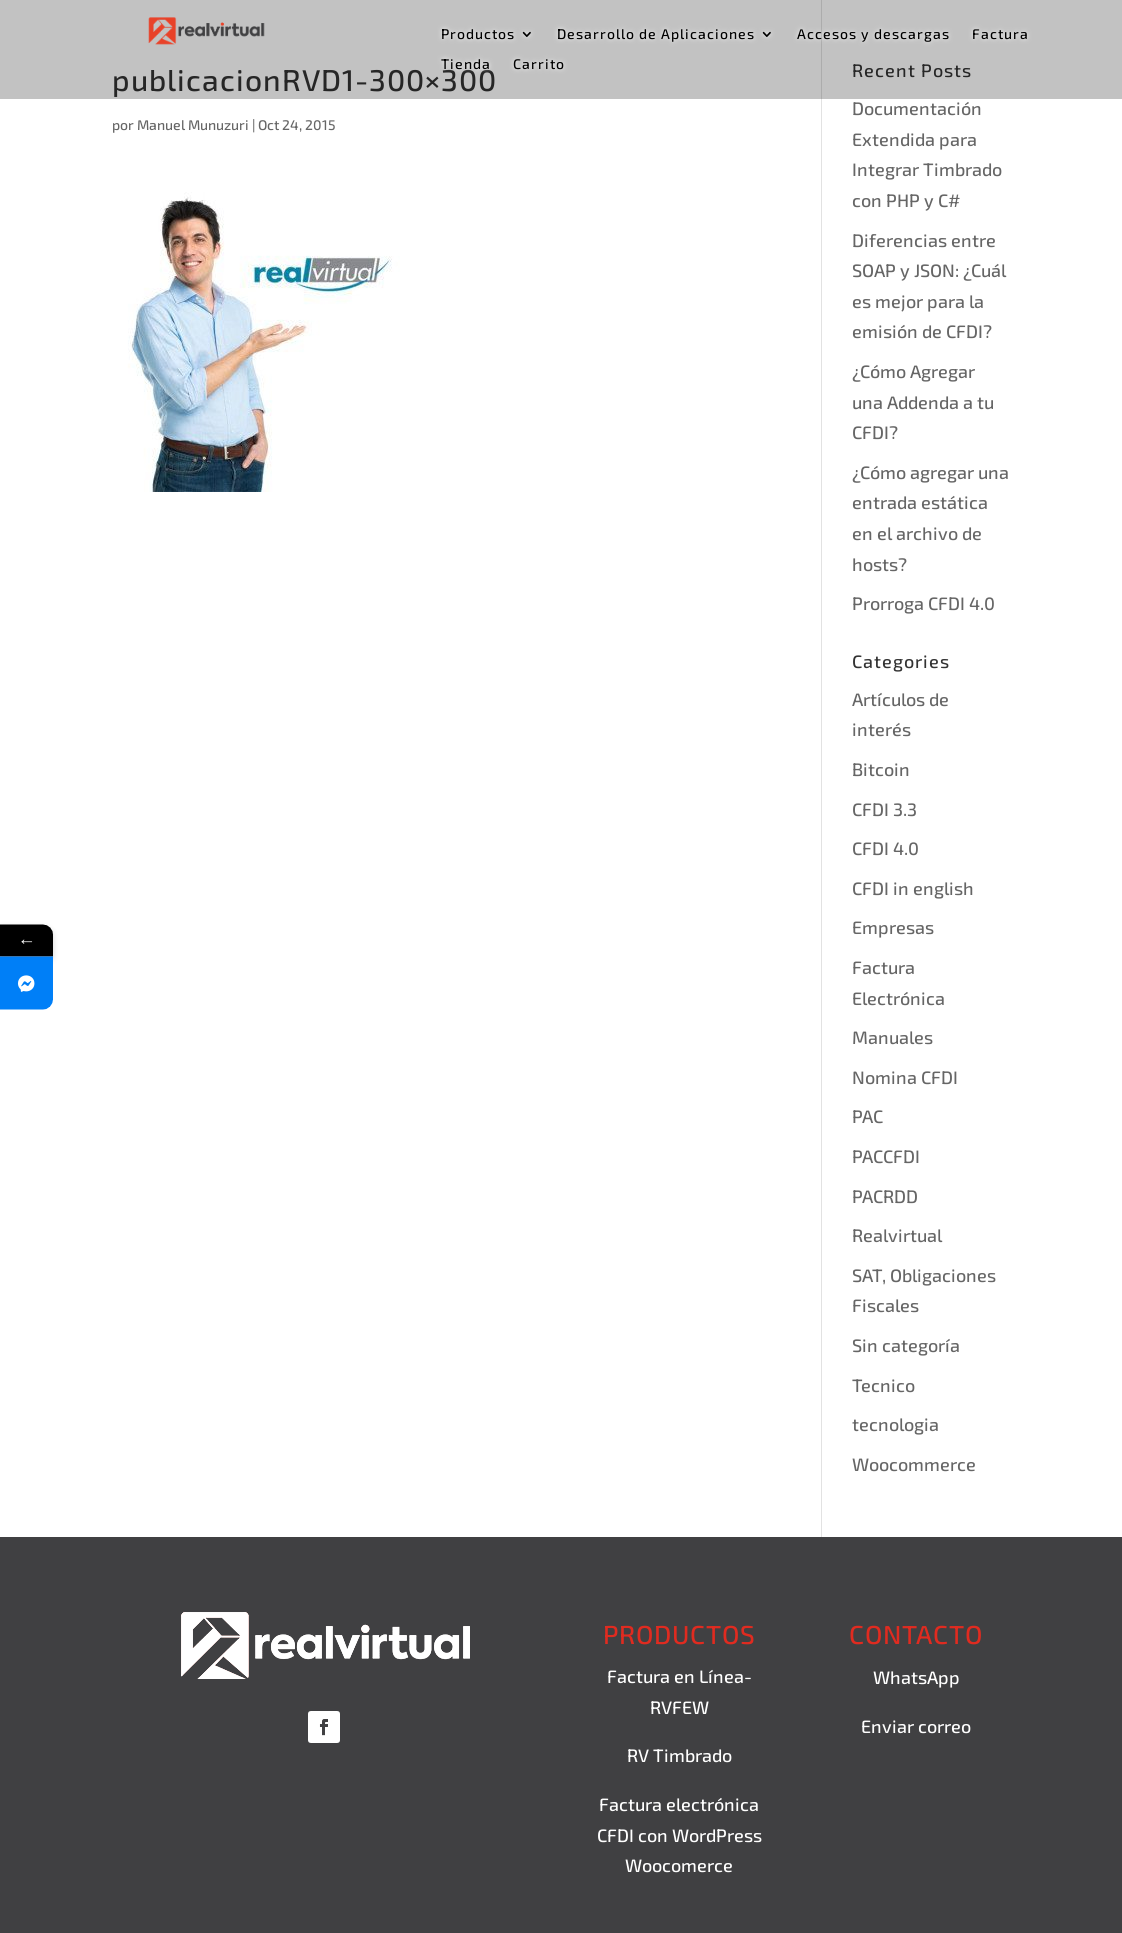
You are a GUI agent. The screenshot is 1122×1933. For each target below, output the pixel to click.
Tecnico (883, 1385)
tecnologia (895, 1424)
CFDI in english (913, 888)
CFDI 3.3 (884, 809)
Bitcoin (881, 769)
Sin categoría (906, 1345)
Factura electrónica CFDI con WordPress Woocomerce (679, 1834)
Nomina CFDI (905, 1077)
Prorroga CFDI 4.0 (923, 603)
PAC (867, 1116)
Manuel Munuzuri (193, 124)
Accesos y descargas (873, 34)
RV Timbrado (679, 1755)
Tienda (466, 64)
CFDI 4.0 (885, 848)
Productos (478, 34)
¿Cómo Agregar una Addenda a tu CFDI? (923, 401)
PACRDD (885, 1196)
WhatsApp (916, 1677)
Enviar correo (916, 1726)
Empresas (893, 927)
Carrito (539, 64)
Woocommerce (914, 1464)
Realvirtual (897, 1235)
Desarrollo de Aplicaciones (656, 34)
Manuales (892, 1037)
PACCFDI (886, 1156)
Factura (1000, 34)
